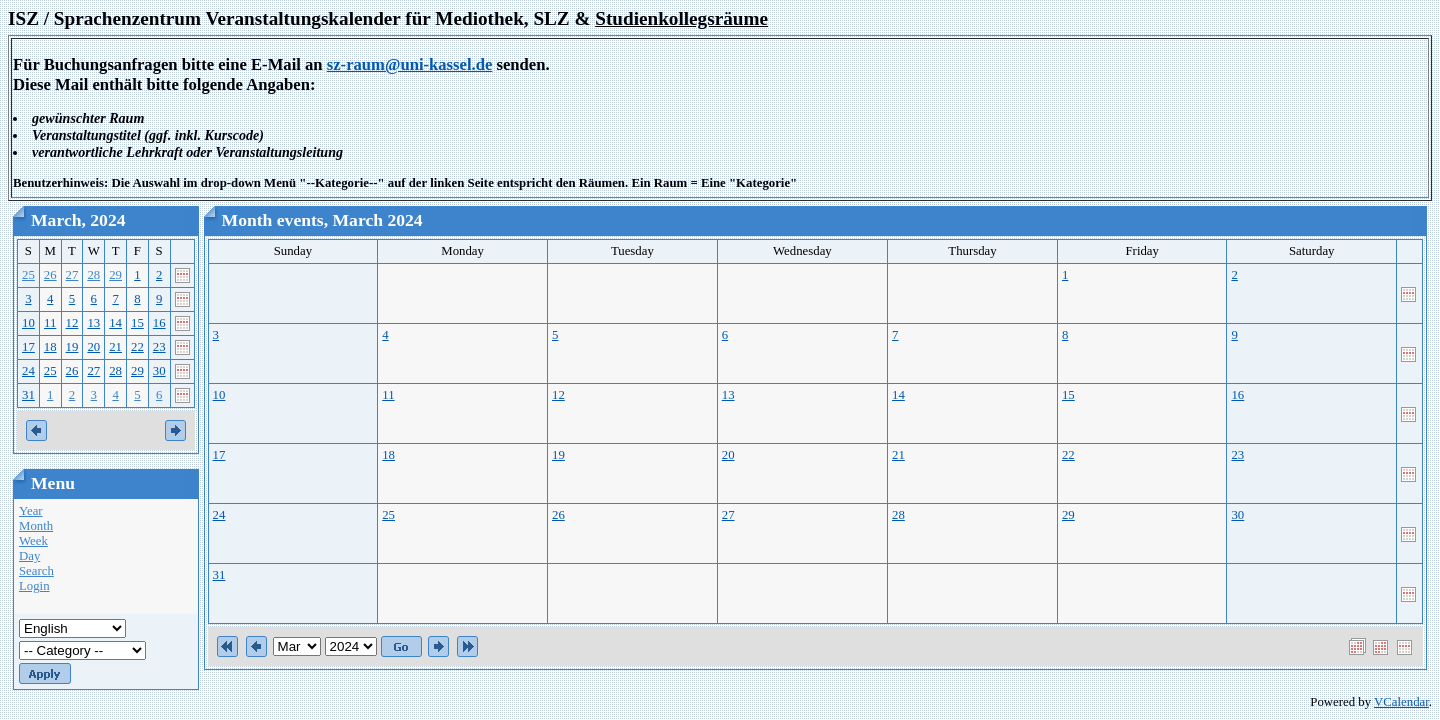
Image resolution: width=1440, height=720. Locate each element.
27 (72, 275)
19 (72, 347)
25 (28, 275)
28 (93, 275)
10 (28, 323)
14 (115, 323)
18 (50, 347)
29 (115, 275)
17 (28, 347)
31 (28, 395)
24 (28, 371)
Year (31, 511)
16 (159, 323)
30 (159, 371)
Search (36, 571)
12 (72, 323)
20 (93, 347)
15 (137, 323)
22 (137, 347)
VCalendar (1401, 702)
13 (93, 323)
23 (159, 347)
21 (115, 347)
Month (36, 526)
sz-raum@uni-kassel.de (410, 64)
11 (50, 323)
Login (34, 586)
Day (29, 556)
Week (33, 541)
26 (50, 275)
